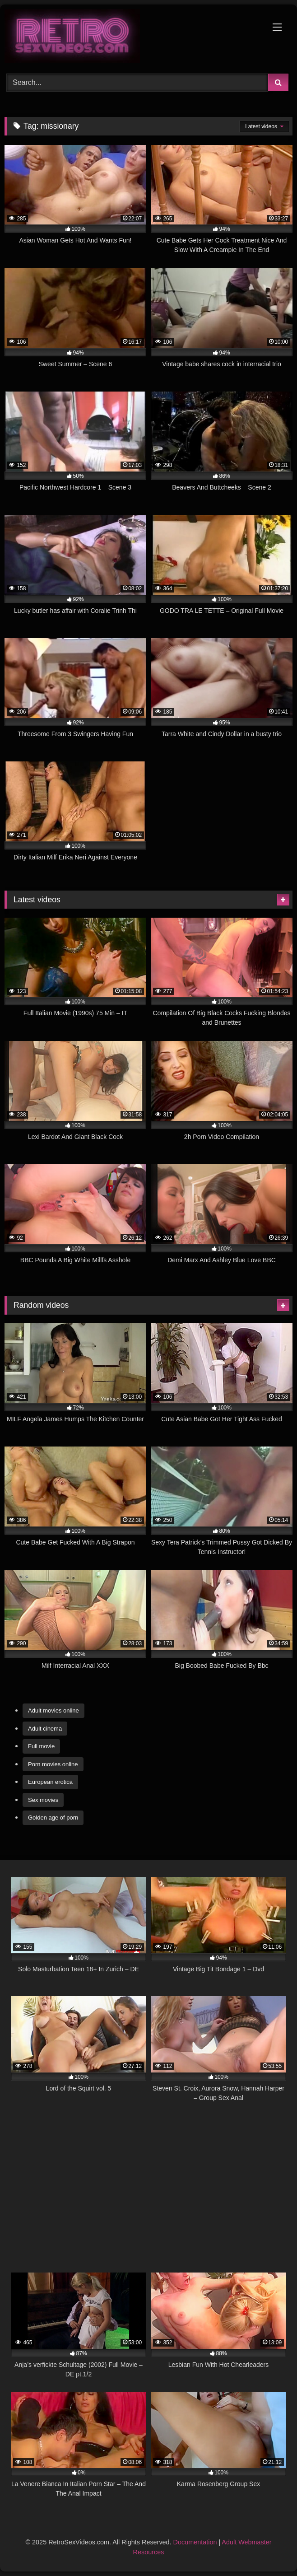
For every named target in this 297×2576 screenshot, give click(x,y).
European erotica (50, 1781)
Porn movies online (53, 1764)
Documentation (195, 2542)
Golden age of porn (53, 1817)
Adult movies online (53, 1710)
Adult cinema (45, 1728)
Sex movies (43, 1800)
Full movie (41, 1746)
